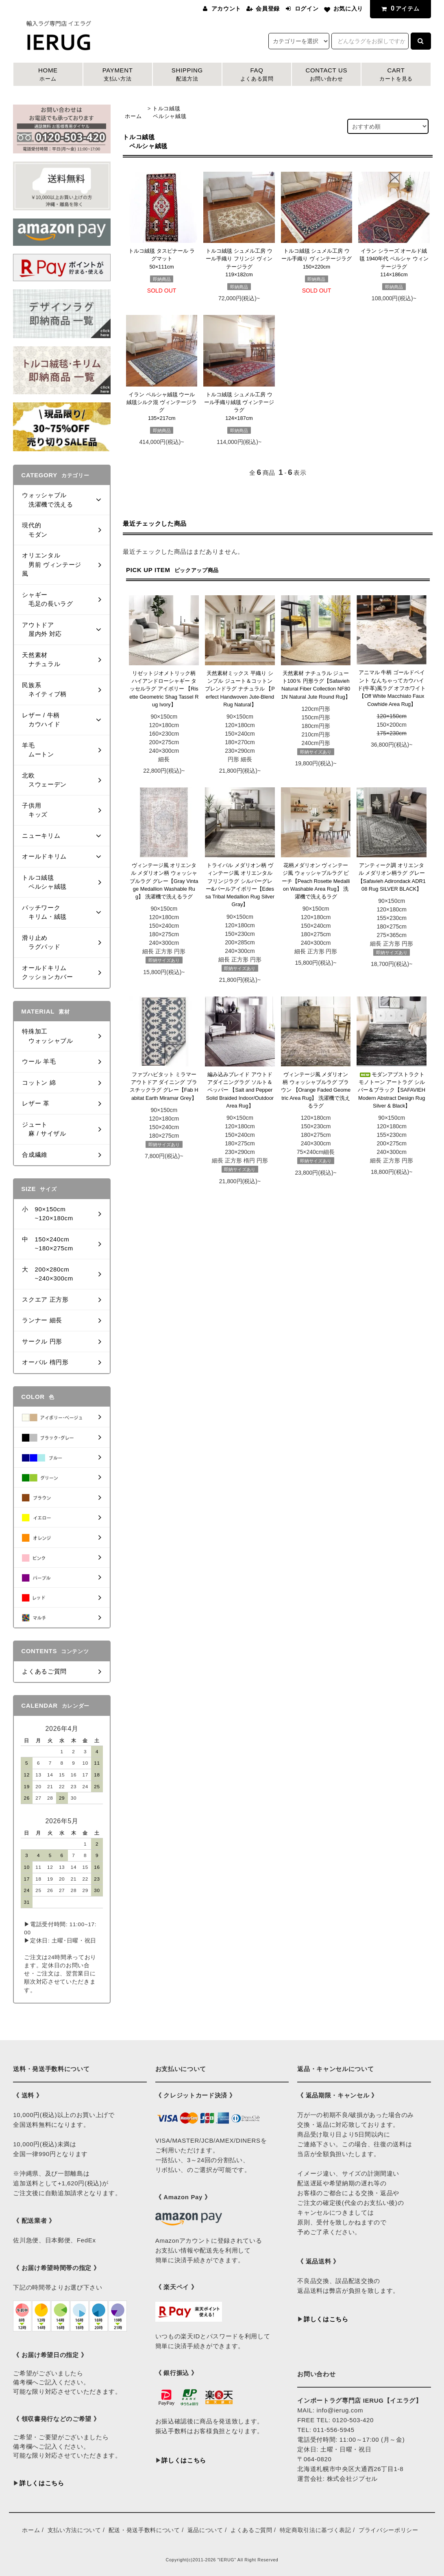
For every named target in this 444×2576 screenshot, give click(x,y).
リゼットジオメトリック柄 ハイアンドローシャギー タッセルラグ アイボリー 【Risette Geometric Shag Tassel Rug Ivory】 (163, 689)
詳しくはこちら (42, 2483)
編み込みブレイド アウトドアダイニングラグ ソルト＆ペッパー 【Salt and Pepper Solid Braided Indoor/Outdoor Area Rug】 (240, 1090)
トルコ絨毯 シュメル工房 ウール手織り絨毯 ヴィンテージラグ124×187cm (239, 406)
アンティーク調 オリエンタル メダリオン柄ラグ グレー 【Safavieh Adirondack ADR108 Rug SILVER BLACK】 (392, 877)
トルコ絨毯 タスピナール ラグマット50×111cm (161, 259)
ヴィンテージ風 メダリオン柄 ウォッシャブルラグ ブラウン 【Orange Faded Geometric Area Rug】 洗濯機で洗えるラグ (315, 1090)
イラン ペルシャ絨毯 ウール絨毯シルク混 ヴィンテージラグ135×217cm (161, 406)
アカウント (226, 8)
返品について (205, 2530)
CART (396, 75)
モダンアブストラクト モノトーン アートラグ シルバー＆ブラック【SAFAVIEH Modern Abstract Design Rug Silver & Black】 (391, 1090)
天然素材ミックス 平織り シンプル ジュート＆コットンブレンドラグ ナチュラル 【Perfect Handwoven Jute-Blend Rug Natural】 (240, 689)
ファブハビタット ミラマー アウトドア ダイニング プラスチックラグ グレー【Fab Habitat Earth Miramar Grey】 (164, 1086)
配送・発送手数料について (144, 2530)
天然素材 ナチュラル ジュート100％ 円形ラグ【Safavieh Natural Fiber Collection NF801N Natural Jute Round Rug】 (315, 685)
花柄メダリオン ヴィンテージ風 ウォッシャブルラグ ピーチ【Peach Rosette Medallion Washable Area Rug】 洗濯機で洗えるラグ (316, 881)
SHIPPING (187, 75)
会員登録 (268, 8)
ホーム (133, 116)
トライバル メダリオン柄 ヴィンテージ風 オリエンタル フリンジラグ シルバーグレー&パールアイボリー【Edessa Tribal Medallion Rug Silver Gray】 (239, 884)
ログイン (307, 8)
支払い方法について (74, 2530)
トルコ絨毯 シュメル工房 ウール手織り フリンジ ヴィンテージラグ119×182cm (239, 262)
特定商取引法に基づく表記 (315, 2530)
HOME (48, 75)
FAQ (257, 75)
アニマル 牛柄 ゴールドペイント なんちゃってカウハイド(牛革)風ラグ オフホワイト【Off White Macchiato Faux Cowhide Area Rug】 (391, 688)
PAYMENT (118, 75)
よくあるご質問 (251, 2530)
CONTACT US (326, 75)
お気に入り (348, 8)
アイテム (399, 8)
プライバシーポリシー (388, 2530)
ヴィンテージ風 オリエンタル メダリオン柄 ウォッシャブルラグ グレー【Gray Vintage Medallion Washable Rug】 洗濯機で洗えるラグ (164, 881)
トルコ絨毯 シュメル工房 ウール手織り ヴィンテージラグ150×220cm (316, 259)
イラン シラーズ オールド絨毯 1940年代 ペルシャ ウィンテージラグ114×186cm (393, 262)
